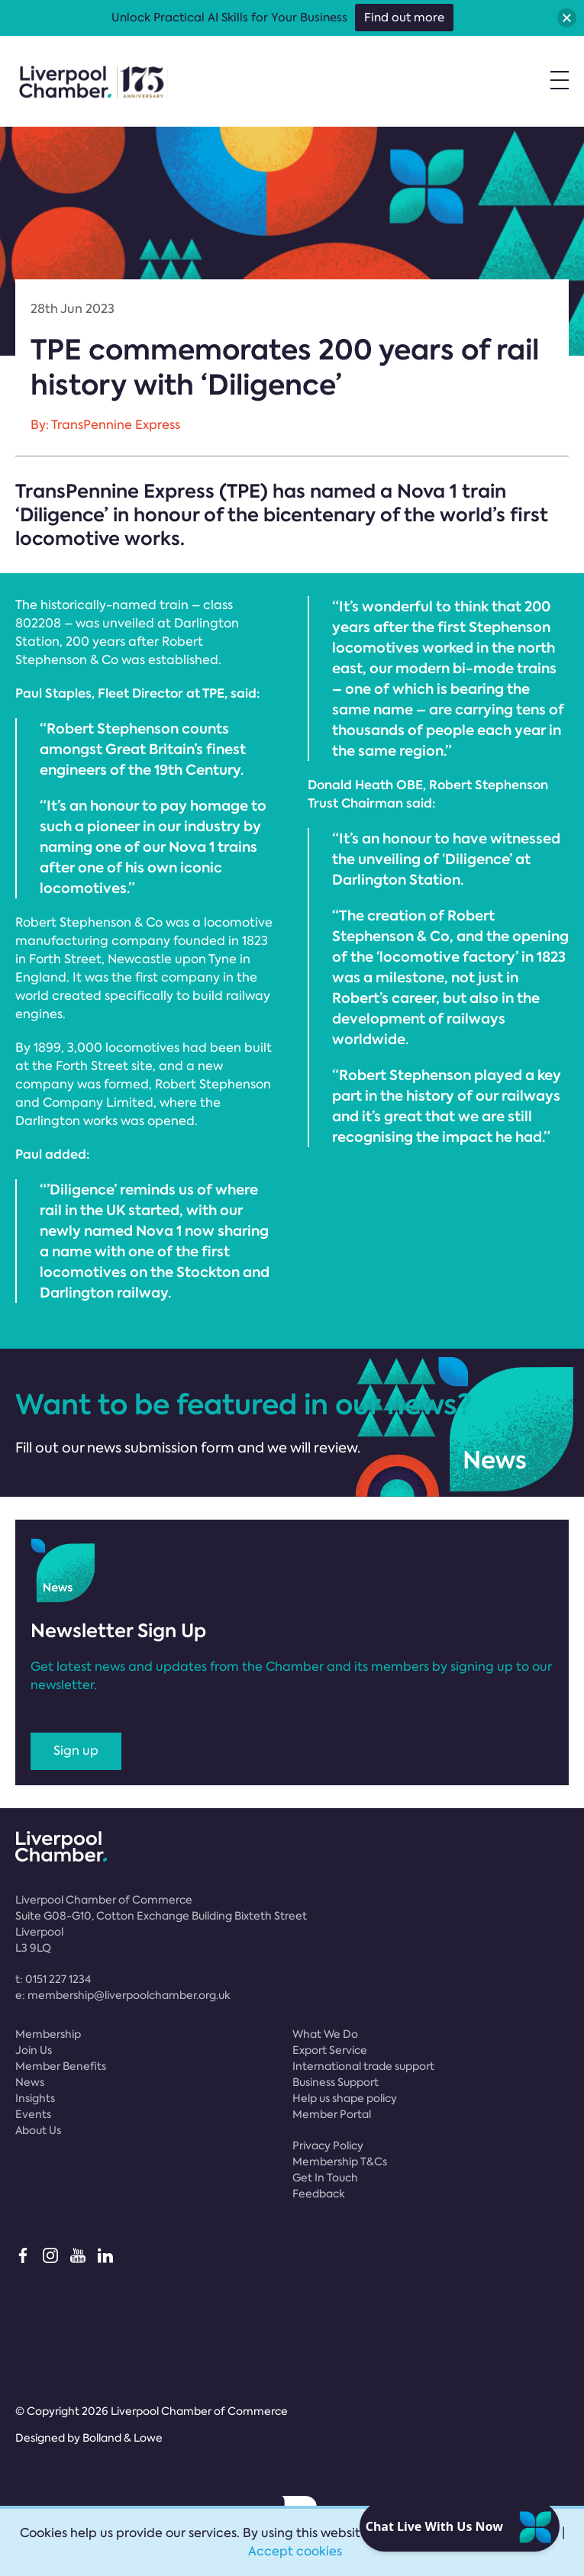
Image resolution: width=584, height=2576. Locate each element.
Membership (48, 2034)
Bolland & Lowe (122, 2438)
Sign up (75, 1751)
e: (123, 1995)
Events (33, 2114)
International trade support (363, 2066)
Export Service (329, 2050)
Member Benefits (60, 2066)
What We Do (325, 2034)
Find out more (404, 17)
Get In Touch (325, 2177)
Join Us (33, 2050)
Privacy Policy (327, 2145)
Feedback (318, 2193)
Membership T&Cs (339, 2161)
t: (53, 1979)
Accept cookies (295, 2551)
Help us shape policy (344, 2098)
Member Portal (331, 2114)
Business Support (335, 2082)
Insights (35, 2098)
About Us (38, 2130)
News (29, 2082)
